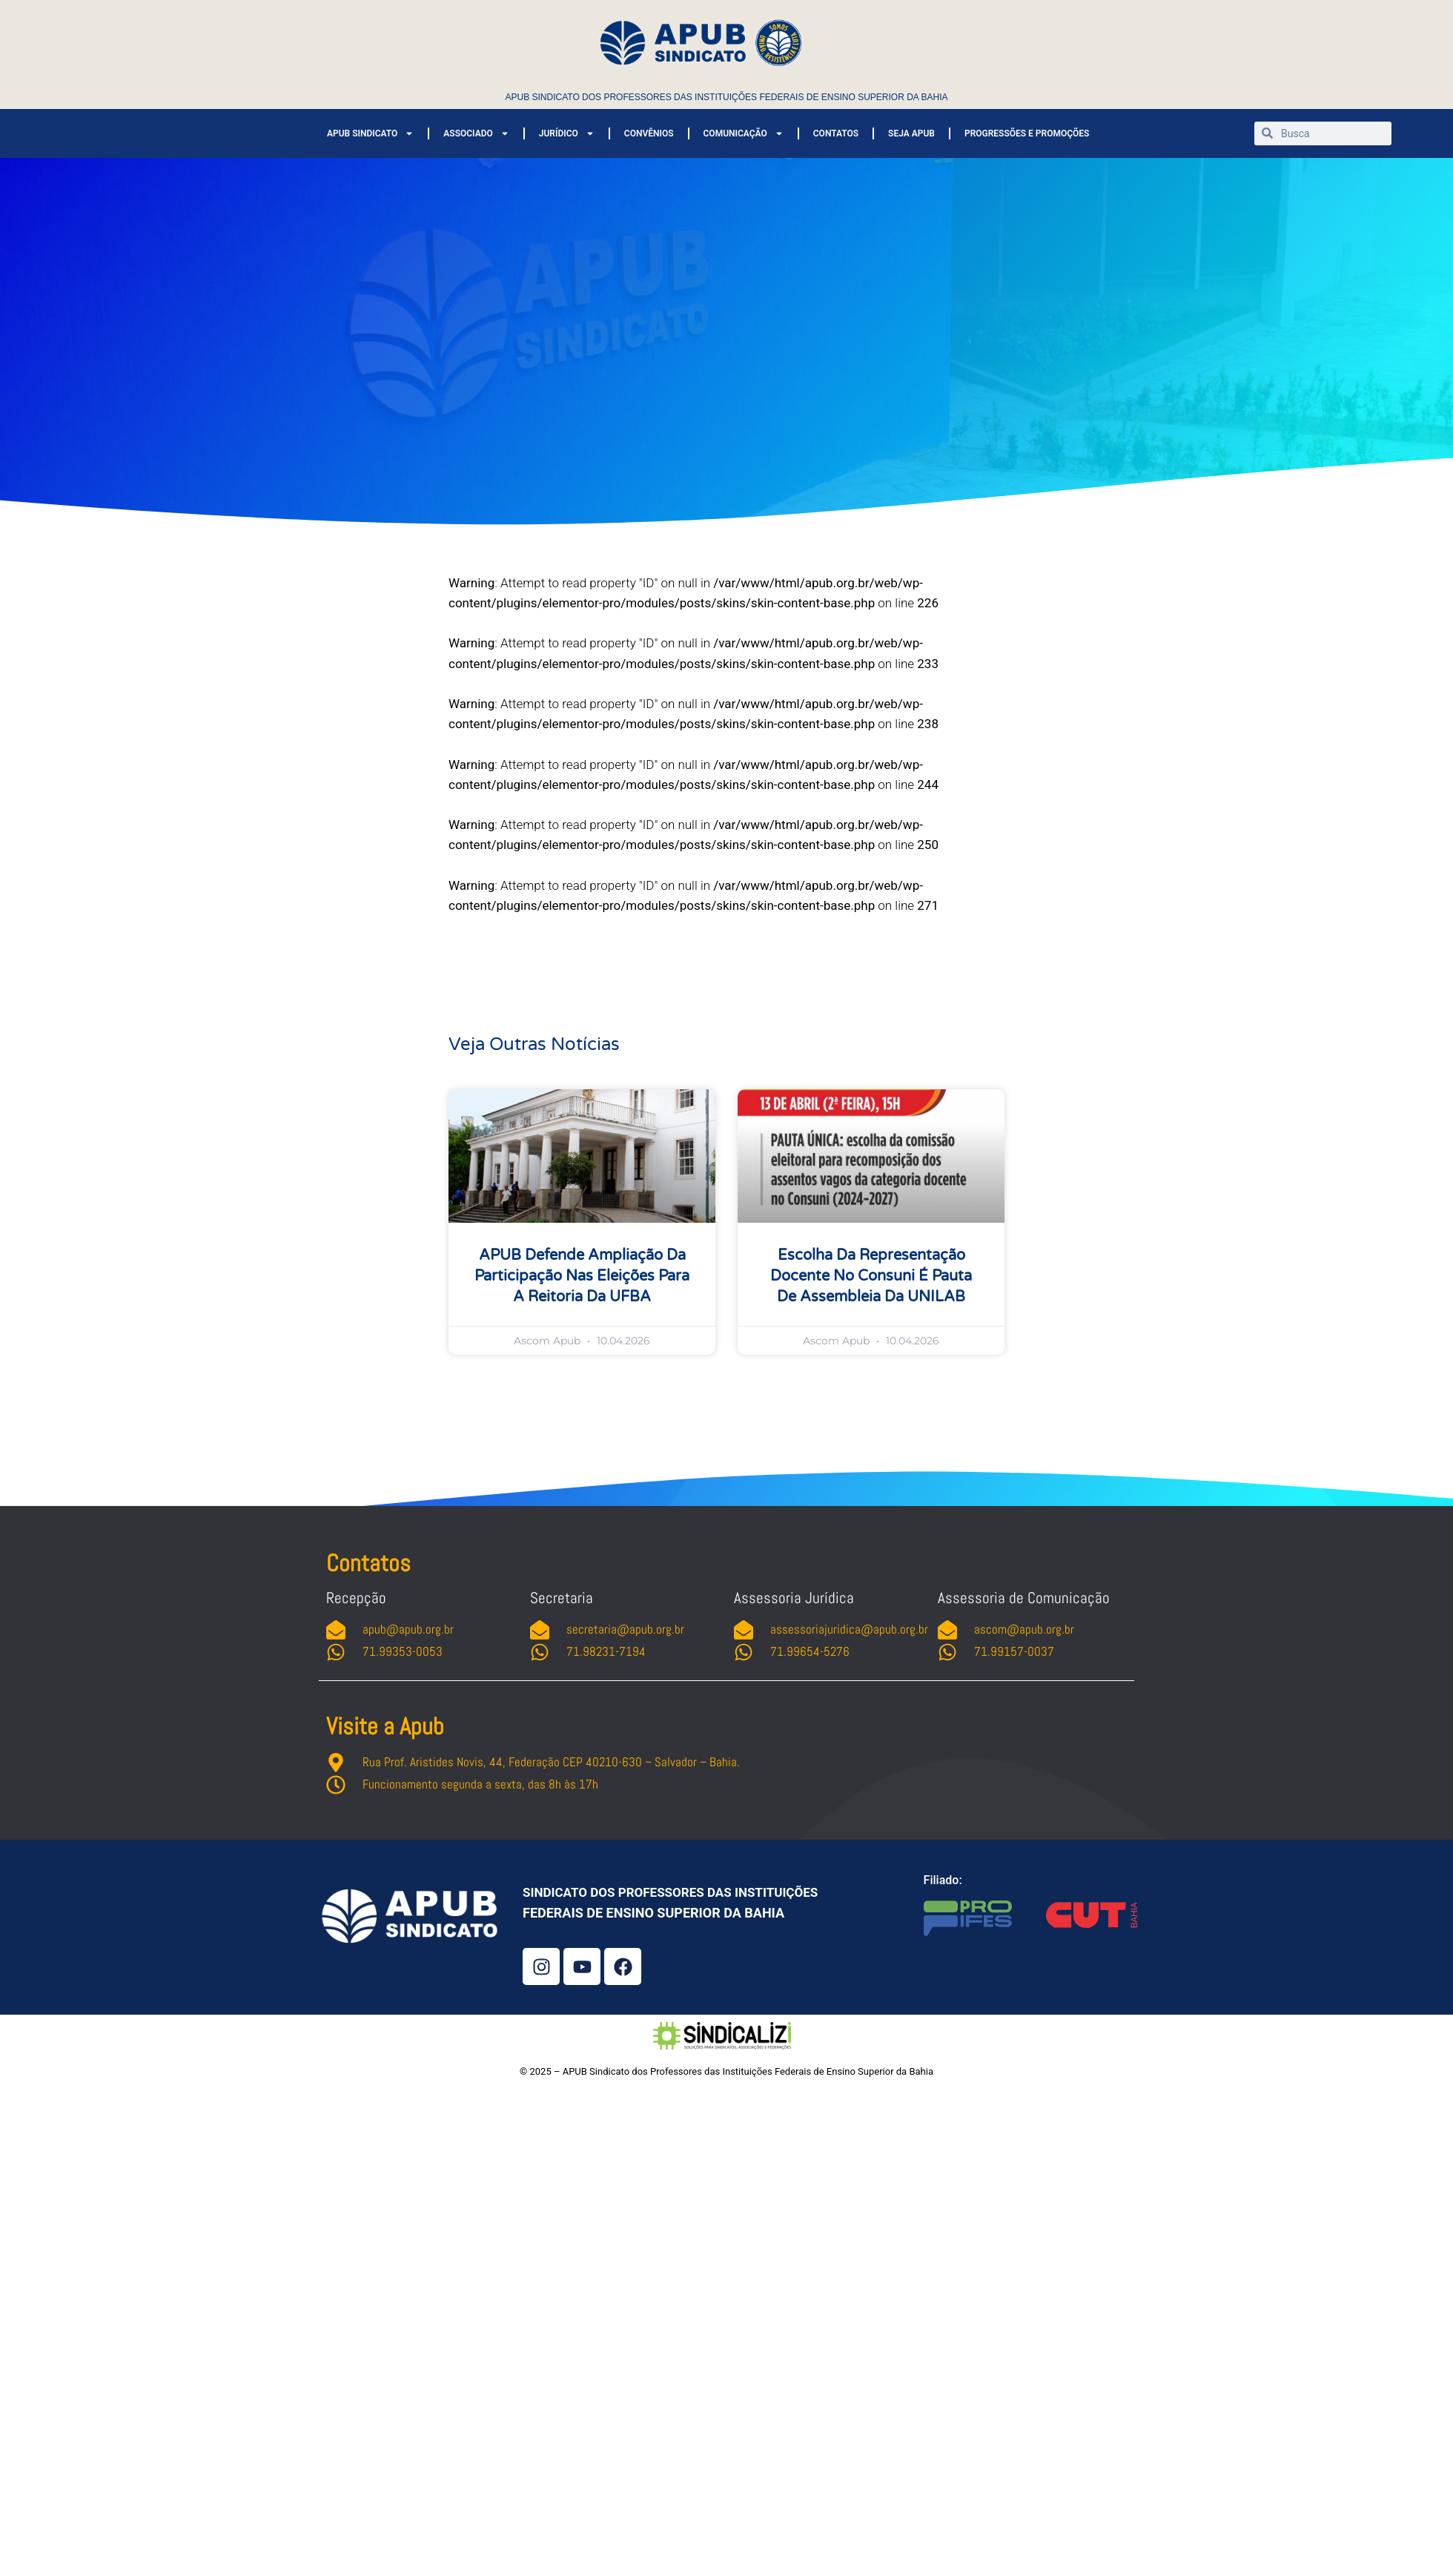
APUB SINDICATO (370, 133)
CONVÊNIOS (649, 133)
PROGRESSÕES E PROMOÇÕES (1027, 133)
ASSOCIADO (476, 133)
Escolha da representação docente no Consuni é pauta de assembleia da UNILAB (871, 1276)
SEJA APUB (911, 133)
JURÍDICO (567, 133)
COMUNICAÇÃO (744, 133)
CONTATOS (835, 133)
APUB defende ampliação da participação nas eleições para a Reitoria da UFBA (581, 1276)
